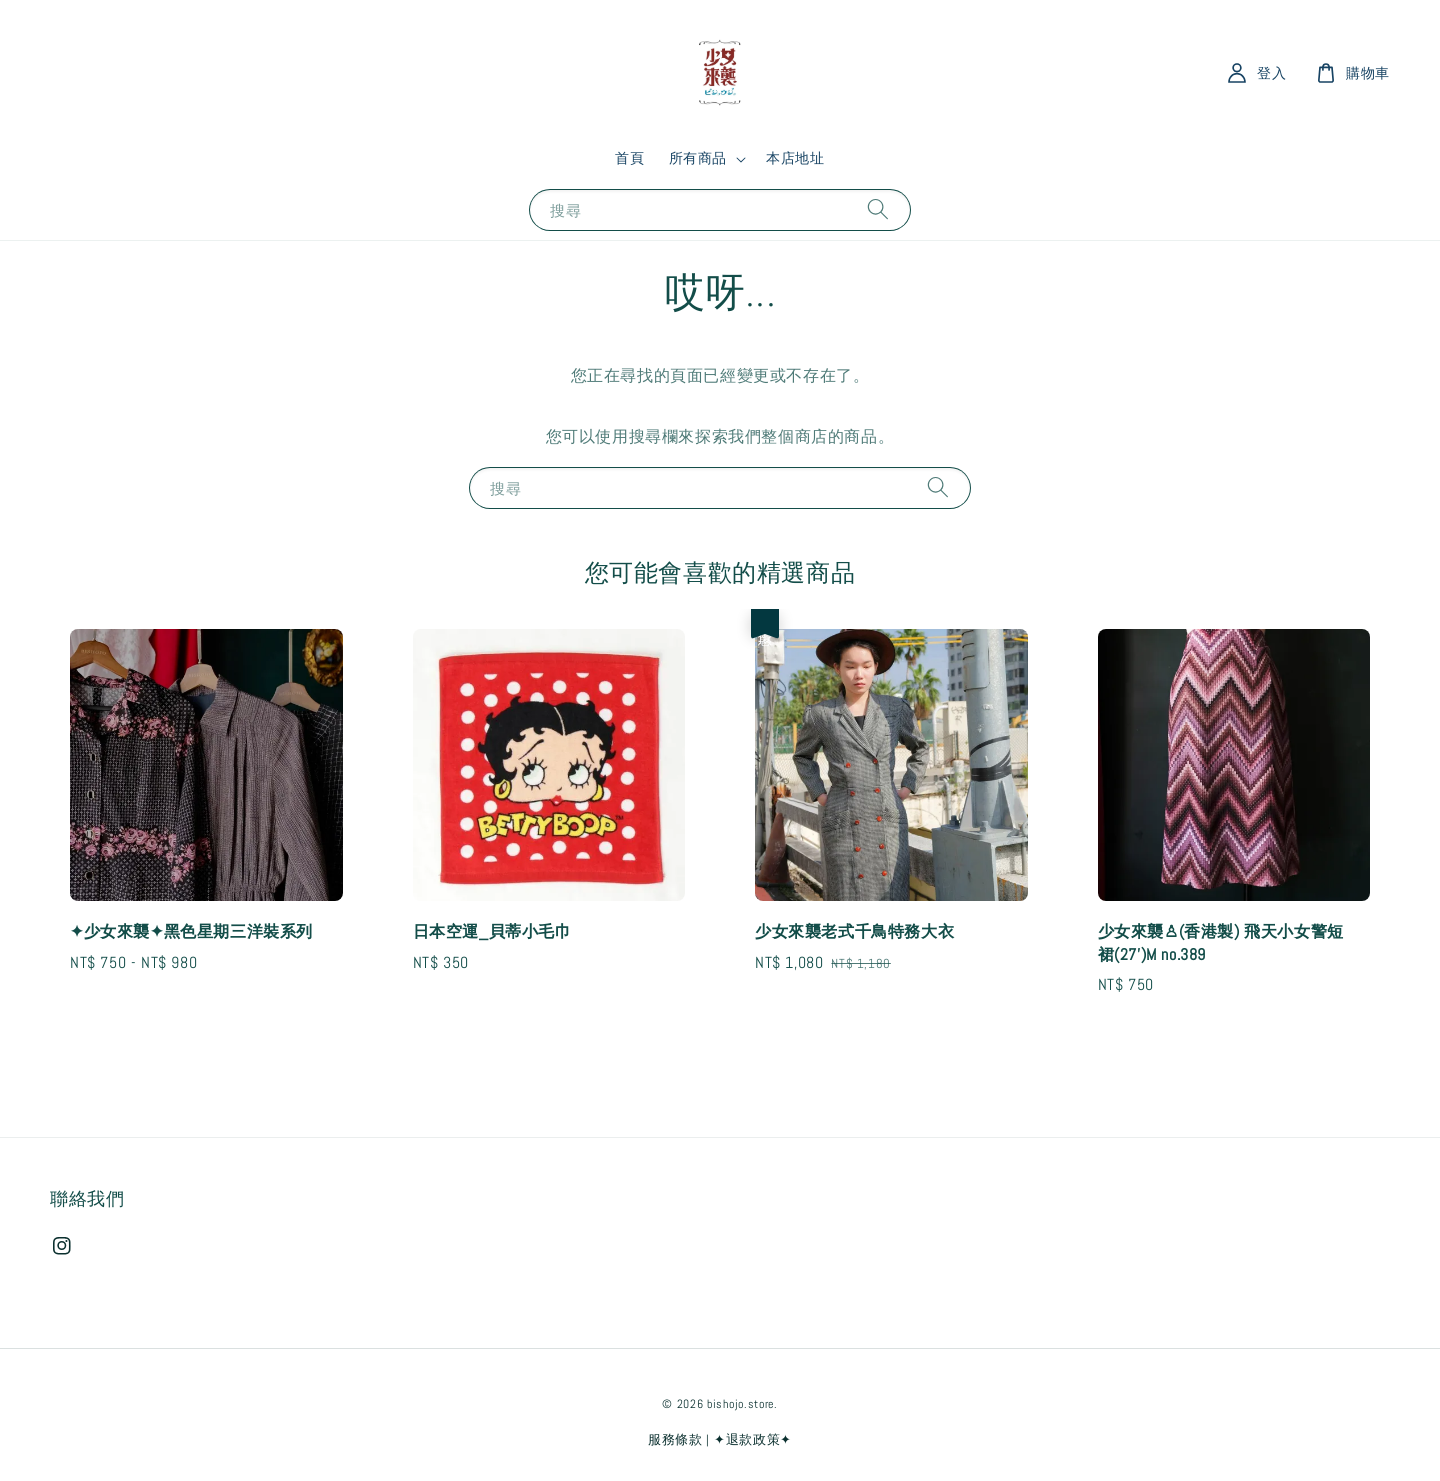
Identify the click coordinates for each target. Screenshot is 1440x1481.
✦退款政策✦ (753, 1439)
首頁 (629, 158)
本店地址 (795, 158)
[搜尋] (878, 209)
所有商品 (698, 158)
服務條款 (675, 1439)
